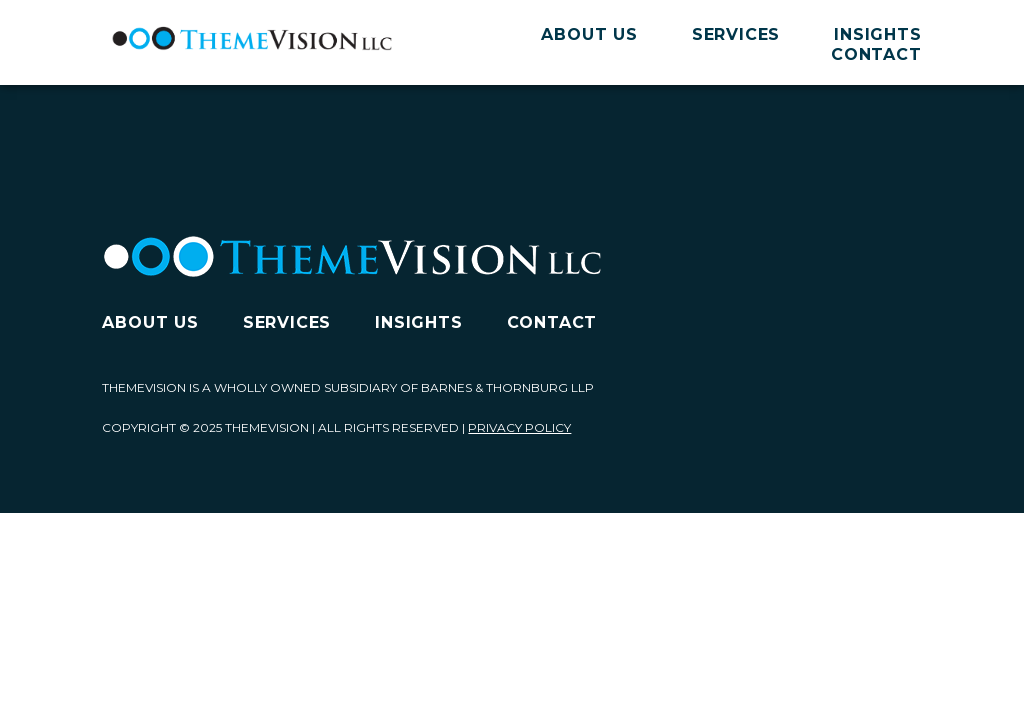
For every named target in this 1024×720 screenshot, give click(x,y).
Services (736, 34)
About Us (589, 34)
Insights (877, 34)
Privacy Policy (519, 427)
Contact (876, 54)
